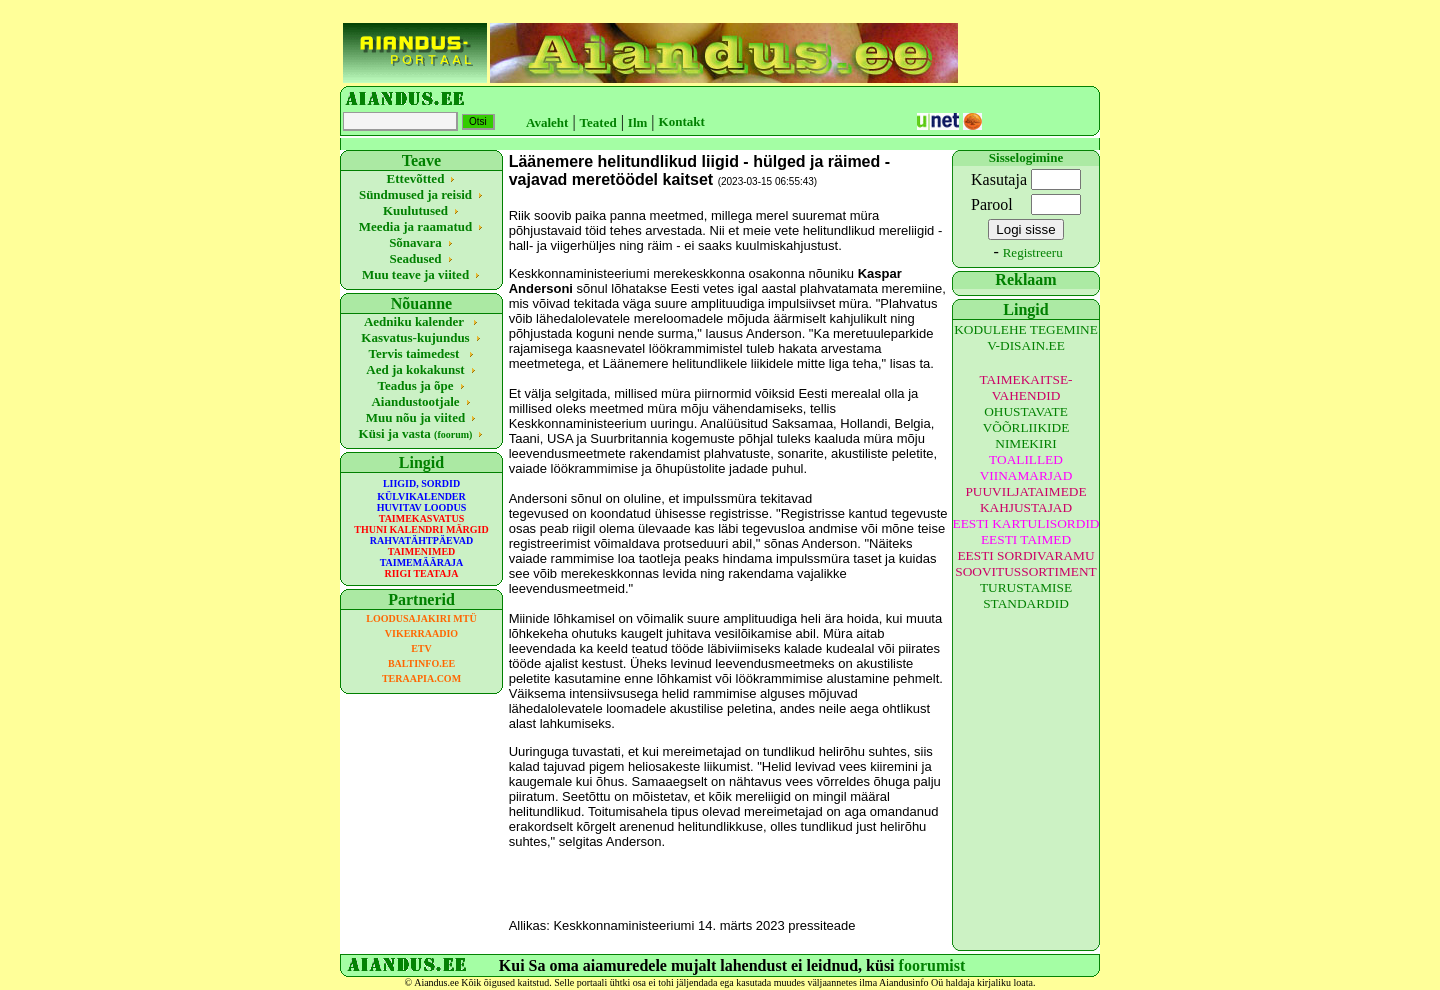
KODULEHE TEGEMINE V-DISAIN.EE (1026, 337)
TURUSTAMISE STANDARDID (1026, 595)
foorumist (932, 965)
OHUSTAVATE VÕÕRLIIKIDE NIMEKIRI (1026, 427)
